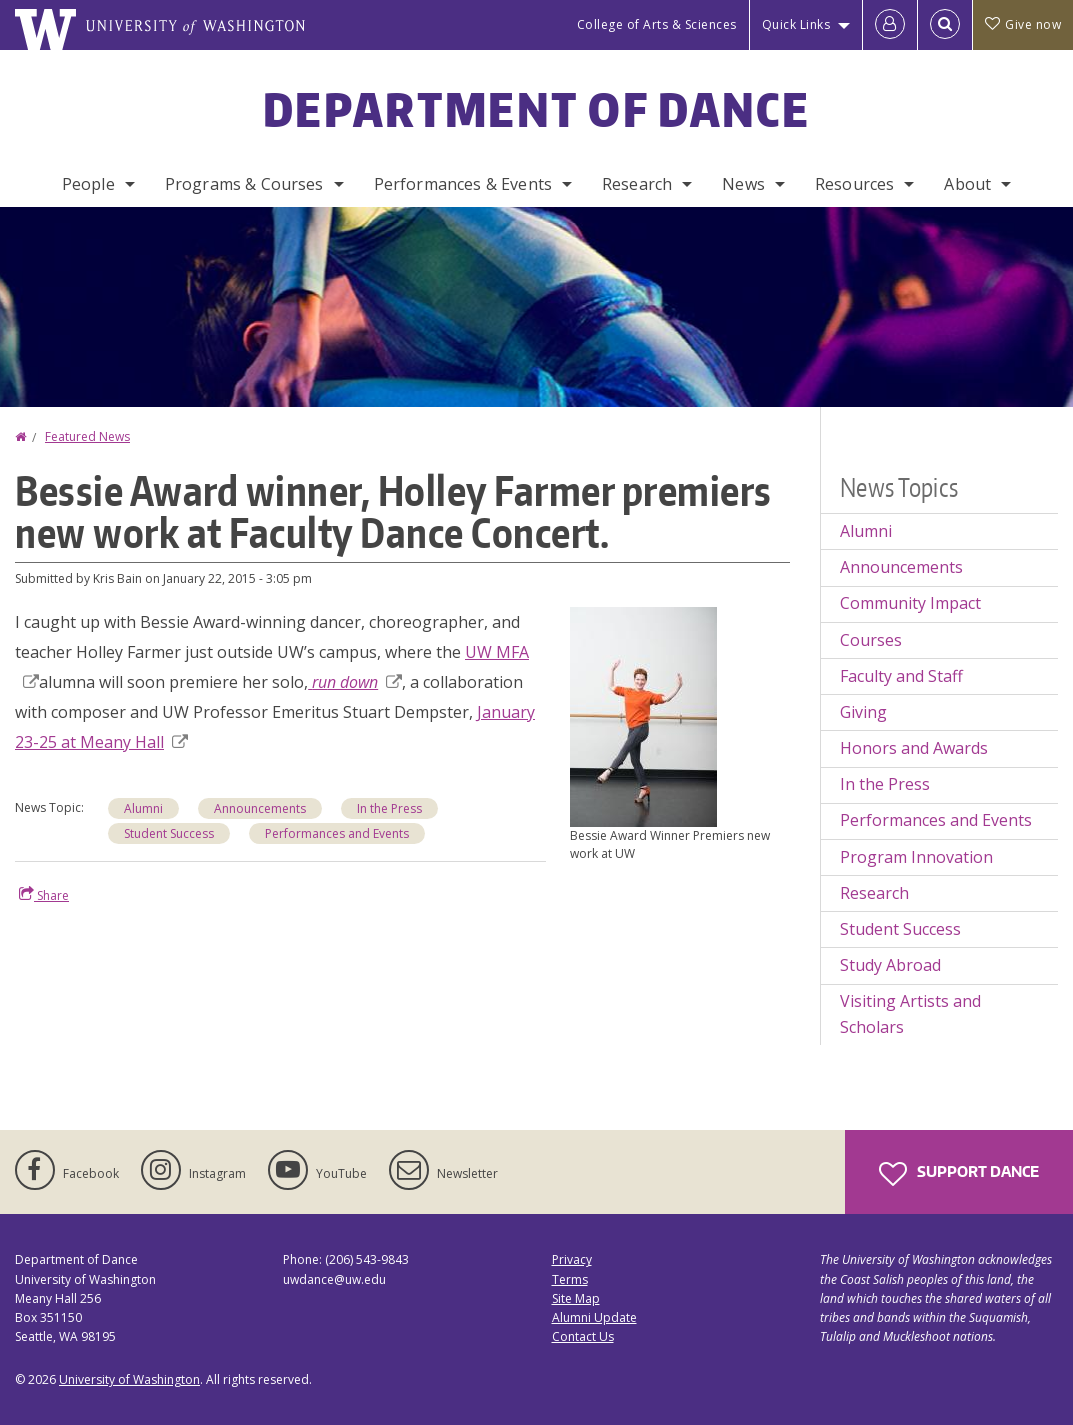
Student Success (169, 833)
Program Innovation (916, 857)
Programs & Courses (244, 184)
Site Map (576, 1298)
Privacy (572, 1259)
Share (44, 895)
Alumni (143, 808)
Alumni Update (594, 1317)
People (88, 184)
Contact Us (583, 1336)
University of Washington (129, 1379)
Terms (570, 1279)
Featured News (87, 436)
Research (637, 184)
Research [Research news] (874, 893)
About (967, 184)
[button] (643, 715)
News (743, 184)
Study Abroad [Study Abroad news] (890, 965)
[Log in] (890, 25)
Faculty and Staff (901, 676)
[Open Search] (945, 25)
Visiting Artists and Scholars (910, 1014)
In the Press (389, 808)
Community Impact (910, 603)
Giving (863, 712)
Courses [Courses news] (871, 640)
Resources (854, 184)
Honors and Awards (914, 748)
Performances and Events (337, 833)
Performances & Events (463, 184)
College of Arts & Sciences (657, 24)
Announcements (260, 808)
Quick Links (796, 24)
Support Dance (959, 1174)
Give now (1023, 24)
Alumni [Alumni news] (866, 531)
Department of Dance (536, 109)
